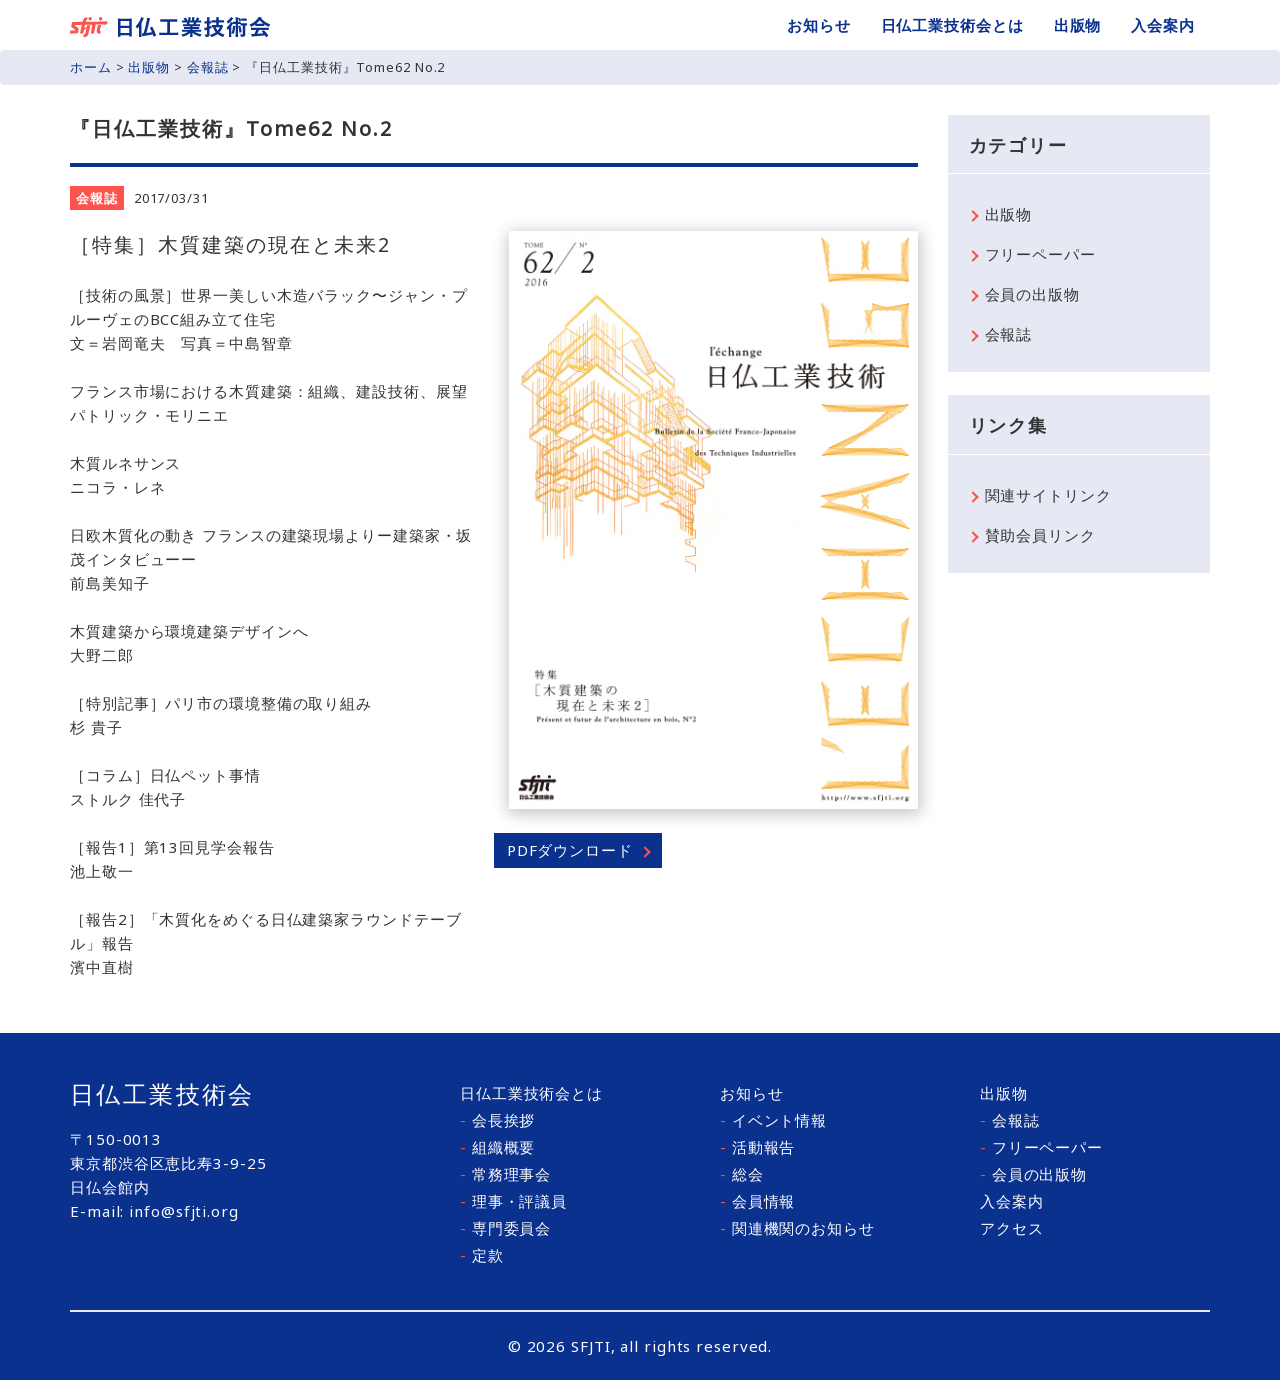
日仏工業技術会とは (952, 25)
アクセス (1012, 1228)
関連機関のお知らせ (797, 1228)
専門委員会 (505, 1228)
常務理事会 (505, 1174)
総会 (742, 1174)
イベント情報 (773, 1120)
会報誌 (208, 67)
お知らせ (819, 25)
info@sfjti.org (184, 1211)
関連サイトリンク (1048, 495)
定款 (482, 1255)
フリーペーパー (1040, 254)
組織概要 (497, 1147)
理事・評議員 (513, 1201)
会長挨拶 (497, 1120)
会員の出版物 (1032, 294)
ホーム (91, 67)
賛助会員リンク (1040, 535)
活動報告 (757, 1147)
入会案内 (1163, 25)
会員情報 (757, 1201)
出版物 (1078, 25)
